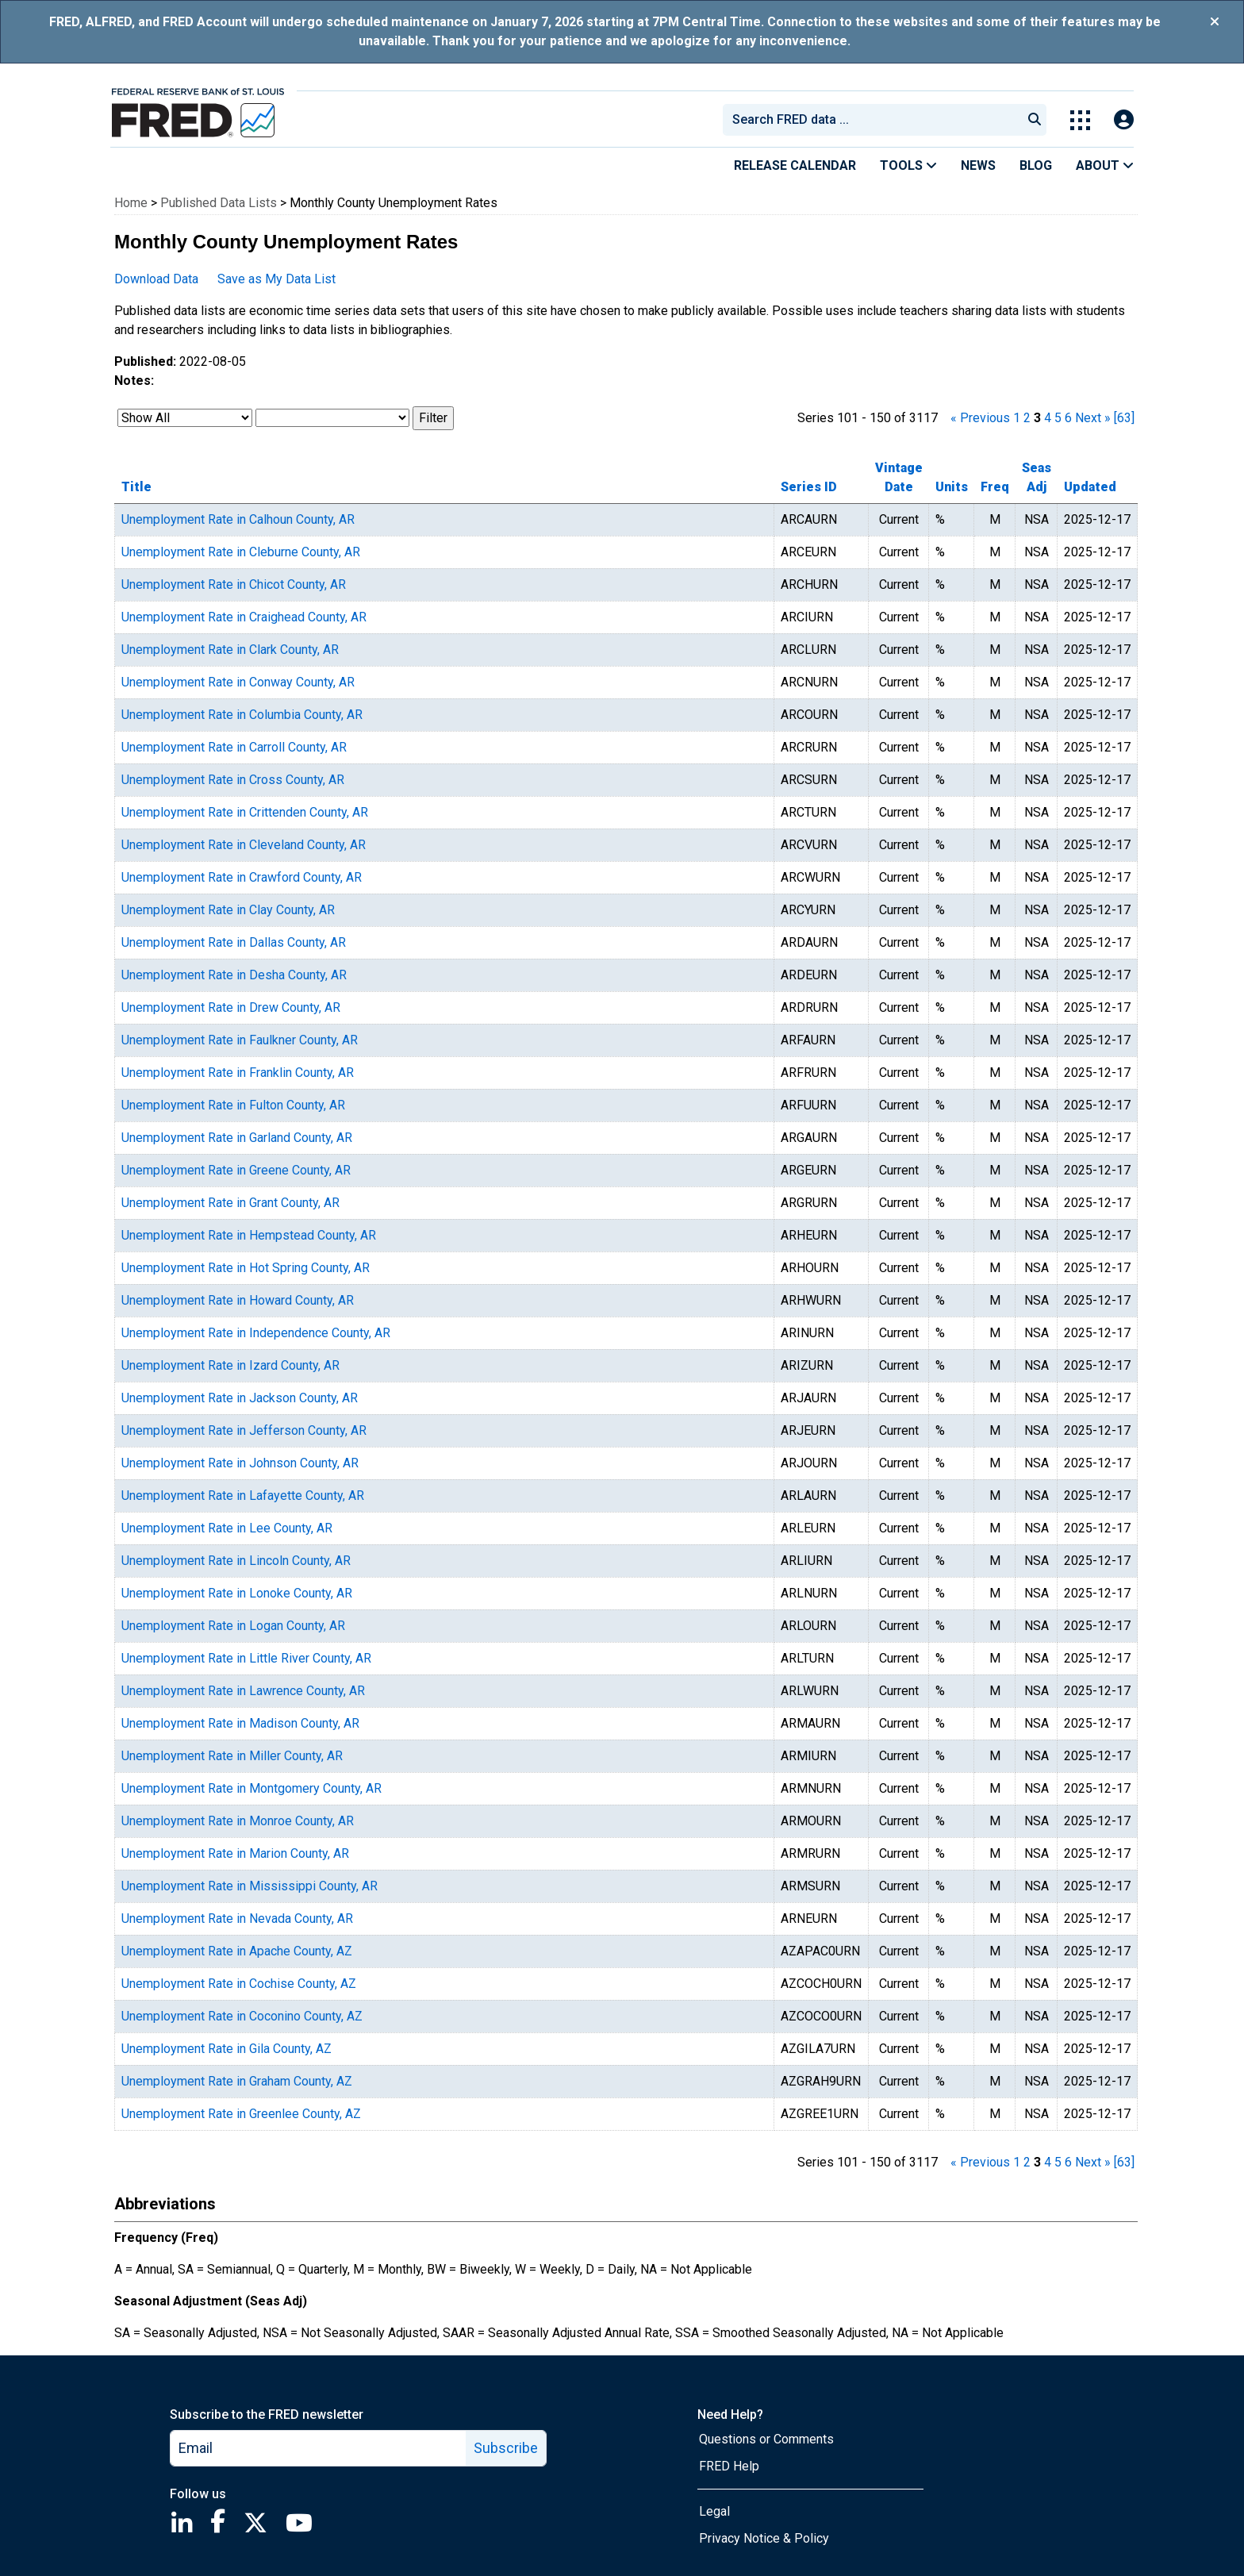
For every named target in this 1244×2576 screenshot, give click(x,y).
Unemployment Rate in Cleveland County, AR (243, 844)
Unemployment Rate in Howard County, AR (237, 1300)
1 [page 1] (1016, 417)
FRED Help (729, 2466)
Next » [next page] (1093, 417)
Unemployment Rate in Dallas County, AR (233, 942)
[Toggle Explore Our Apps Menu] (1080, 120)
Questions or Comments (766, 2439)
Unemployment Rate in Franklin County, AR (237, 1072)
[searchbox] (875, 120)
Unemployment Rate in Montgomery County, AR (251, 1788)
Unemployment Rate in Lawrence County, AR (243, 1690)
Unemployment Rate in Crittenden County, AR (244, 812)
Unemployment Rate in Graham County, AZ (236, 2081)
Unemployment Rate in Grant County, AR (230, 1202)
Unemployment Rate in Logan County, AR (233, 1625)
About (1105, 165)
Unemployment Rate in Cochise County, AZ (238, 1983)
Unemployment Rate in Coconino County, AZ (242, 2016)
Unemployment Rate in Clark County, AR (230, 649)
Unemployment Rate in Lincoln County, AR (236, 1560)
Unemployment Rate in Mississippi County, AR (249, 1886)
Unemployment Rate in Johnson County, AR (240, 1463)
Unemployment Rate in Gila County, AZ (226, 2048)
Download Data (156, 278)
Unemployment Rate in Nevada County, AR (237, 1918)
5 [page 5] (1058, 417)
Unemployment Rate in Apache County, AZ (236, 1951)
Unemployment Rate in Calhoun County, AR (238, 519)
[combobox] (871, 120)
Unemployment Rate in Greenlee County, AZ (241, 2113)
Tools (908, 165)
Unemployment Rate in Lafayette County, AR (242, 1495)
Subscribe (506, 2448)
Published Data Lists (218, 202)
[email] (318, 2448)
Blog (1035, 165)
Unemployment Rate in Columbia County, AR (242, 714)
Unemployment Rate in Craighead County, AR (244, 617)
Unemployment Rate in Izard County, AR (230, 1365)
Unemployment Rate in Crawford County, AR (241, 877)
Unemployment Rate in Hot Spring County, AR (245, 1267)
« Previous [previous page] (980, 417)
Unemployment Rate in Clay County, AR (228, 909)
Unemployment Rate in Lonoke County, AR (236, 1593)
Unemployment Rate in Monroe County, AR (237, 1820)
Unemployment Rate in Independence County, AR (255, 1332)
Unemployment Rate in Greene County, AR (236, 1170)
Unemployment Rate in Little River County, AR (246, 1658)
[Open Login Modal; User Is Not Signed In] (1124, 120)
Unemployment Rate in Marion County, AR (235, 1853)
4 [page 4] (1047, 417)
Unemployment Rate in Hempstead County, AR (248, 1235)
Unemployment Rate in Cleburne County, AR (240, 551)
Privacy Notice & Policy (764, 2538)
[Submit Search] (1034, 120)
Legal (714, 2511)
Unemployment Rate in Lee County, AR (226, 1528)
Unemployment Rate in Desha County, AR (234, 974)
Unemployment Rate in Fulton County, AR (233, 1105)
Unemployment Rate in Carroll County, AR (234, 747)
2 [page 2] (1027, 417)
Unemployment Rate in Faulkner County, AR (239, 1040)
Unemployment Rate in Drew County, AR (230, 1007)
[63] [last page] (1124, 417)
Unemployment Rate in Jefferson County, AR (244, 1430)
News (978, 165)
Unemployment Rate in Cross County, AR (232, 779)
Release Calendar (795, 165)
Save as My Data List (276, 278)
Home (131, 202)
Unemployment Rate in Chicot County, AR (233, 584)
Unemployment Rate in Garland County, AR (236, 1137)
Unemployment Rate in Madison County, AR (240, 1723)
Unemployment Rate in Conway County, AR (238, 682)
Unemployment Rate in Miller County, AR (232, 1755)
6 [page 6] (1068, 417)
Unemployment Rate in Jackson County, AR (239, 1397)
